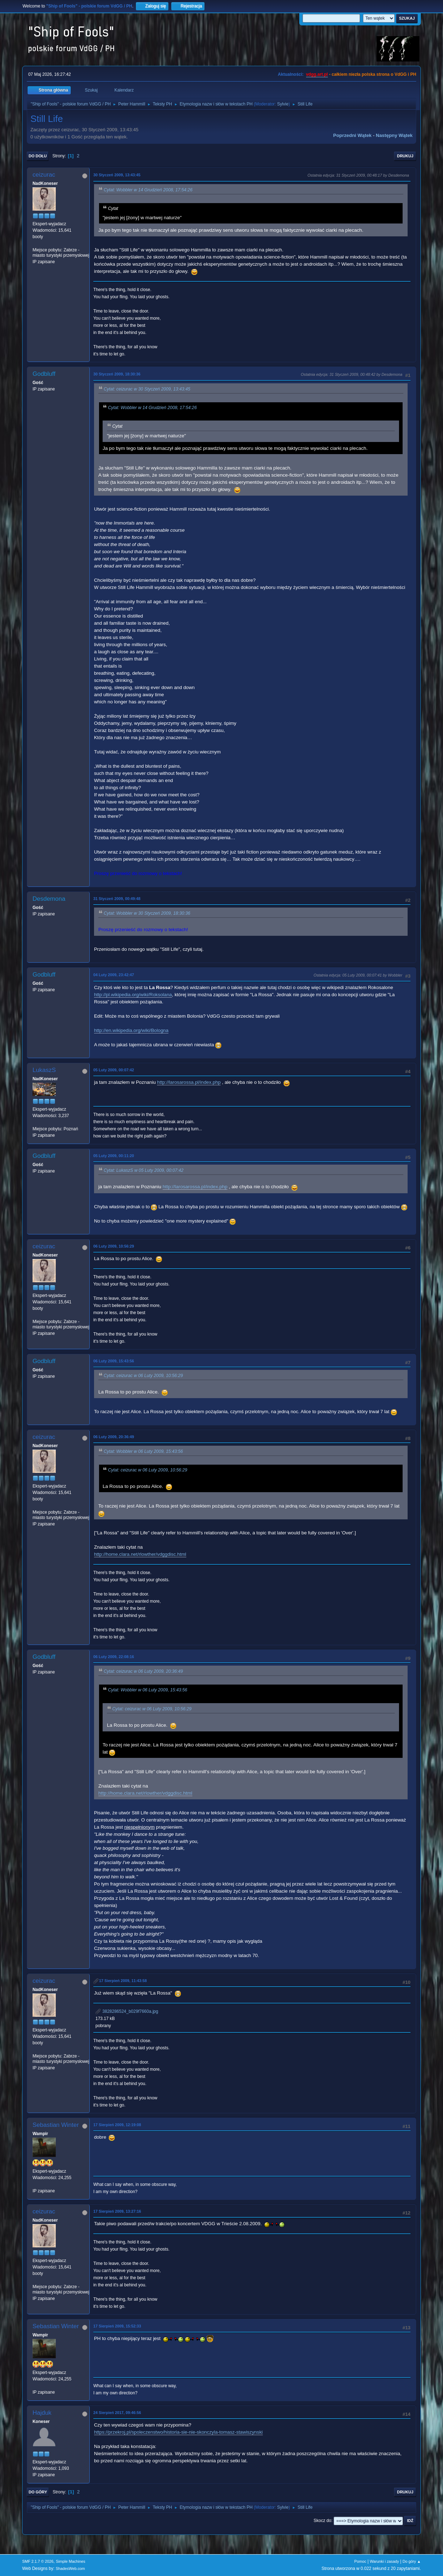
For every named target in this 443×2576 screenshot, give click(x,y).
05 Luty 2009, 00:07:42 (113, 1070)
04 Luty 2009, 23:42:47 (113, 975)
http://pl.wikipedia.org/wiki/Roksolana (133, 994)
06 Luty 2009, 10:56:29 (113, 1246)
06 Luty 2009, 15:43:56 (113, 1361)
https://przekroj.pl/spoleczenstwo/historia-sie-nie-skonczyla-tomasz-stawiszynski (178, 2432)
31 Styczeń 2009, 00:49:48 (117, 898)
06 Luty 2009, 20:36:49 (113, 1437)
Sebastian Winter (56, 2125)
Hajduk (42, 2412)
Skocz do (322, 2520)
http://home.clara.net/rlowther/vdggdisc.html (140, 1554)
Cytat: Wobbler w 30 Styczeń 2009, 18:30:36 (147, 913)
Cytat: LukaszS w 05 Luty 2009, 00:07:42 (143, 1170)
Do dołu (38, 156)
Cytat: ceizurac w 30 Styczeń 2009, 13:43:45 (147, 389)
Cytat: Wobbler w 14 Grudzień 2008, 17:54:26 (148, 189)
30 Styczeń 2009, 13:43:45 (117, 175)
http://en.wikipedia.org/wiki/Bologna (131, 1030)
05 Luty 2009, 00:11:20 (113, 1156)
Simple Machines (70, 2561)
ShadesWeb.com (70, 2568)
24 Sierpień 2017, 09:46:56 (117, 2412)
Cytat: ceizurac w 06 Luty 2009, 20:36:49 (143, 1671)
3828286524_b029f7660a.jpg (126, 2011)
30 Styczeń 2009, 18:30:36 (117, 374)
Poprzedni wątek (352, 135)
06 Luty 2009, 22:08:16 (113, 1657)
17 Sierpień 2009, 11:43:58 (123, 1980)
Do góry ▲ (412, 2561)
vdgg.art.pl (317, 74)
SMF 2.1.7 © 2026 (38, 2561)
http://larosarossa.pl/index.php (189, 1082)
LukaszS (44, 1070)
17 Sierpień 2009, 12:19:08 (117, 2125)
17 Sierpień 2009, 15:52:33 (117, 2326)
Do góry (38, 2492)
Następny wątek (394, 135)
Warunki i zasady (384, 2561)
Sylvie (283, 104)
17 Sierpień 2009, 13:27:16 (117, 2211)
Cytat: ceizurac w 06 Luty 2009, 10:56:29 (143, 1375)
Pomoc (360, 2561)
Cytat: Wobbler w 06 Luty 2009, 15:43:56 (143, 1451)
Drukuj (405, 156)
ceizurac (44, 174)
